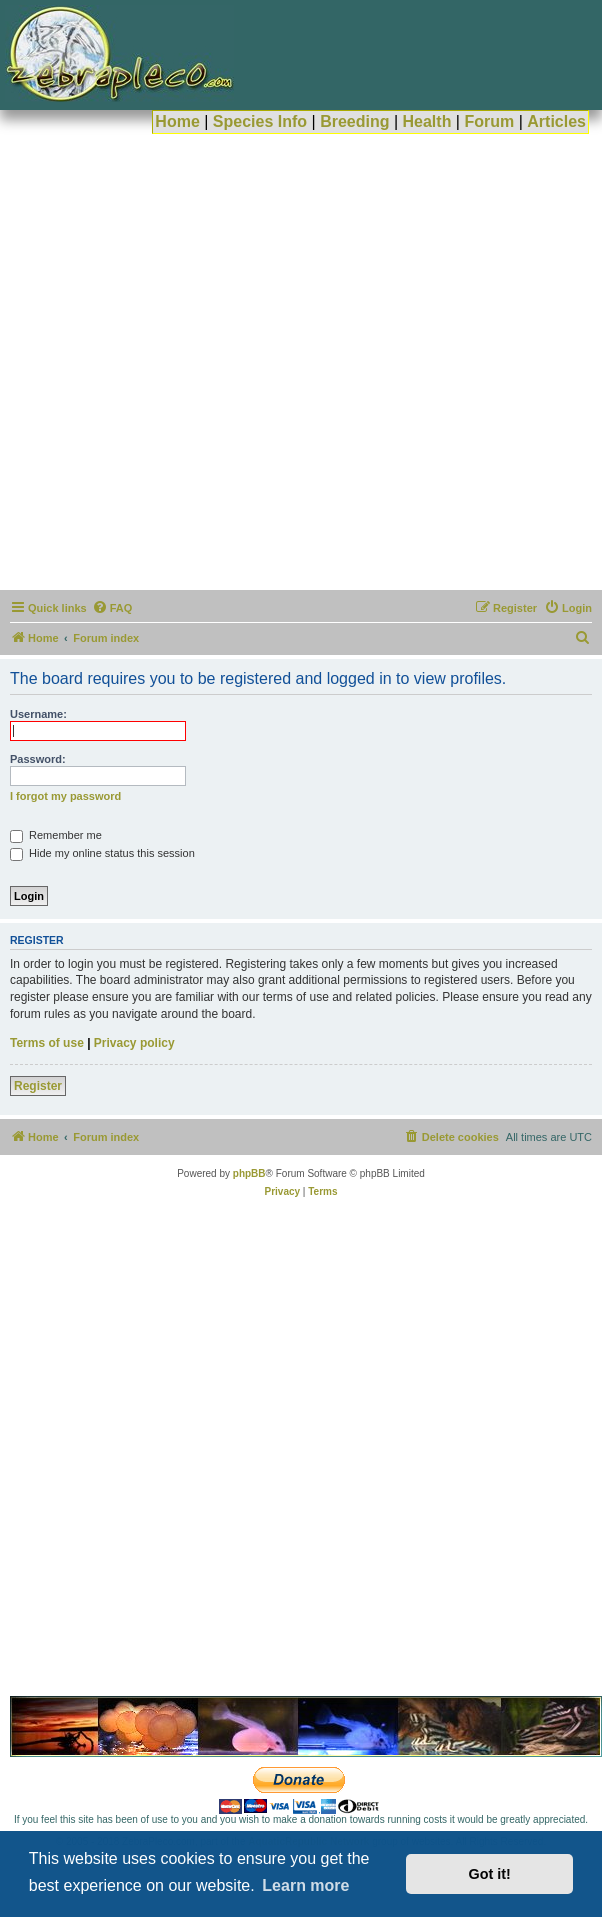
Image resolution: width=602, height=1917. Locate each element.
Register (38, 1086)
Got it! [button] (490, 1874)
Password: (38, 759)
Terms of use (47, 1043)
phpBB (249, 1173)
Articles (556, 121)
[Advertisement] (226, 360)
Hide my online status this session (102, 853)
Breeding (354, 121)
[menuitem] (112, 608)
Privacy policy (134, 1043)
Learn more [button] (305, 1885)
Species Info (260, 121)
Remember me (56, 835)
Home (177, 121)
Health (427, 121)
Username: (38, 714)
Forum (489, 121)
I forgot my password (65, 796)
